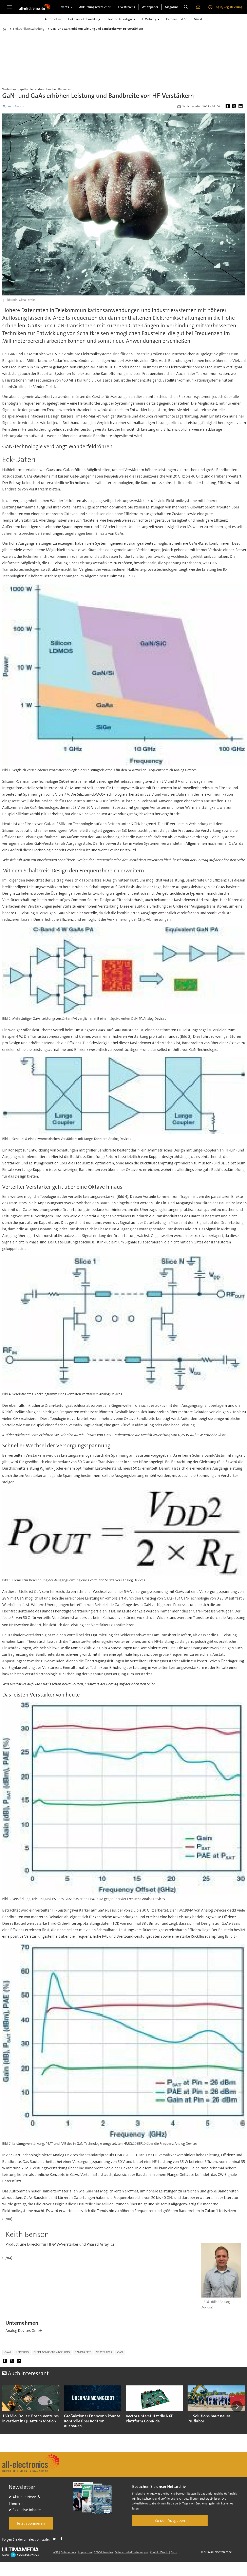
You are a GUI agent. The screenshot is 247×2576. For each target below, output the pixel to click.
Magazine (171, 7)
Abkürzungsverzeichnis (95, 7)
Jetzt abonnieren (31, 2523)
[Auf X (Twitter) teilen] (235, 106)
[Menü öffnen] (9, 7)
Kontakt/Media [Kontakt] (159, 2552)
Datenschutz (68, 2552)
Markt (198, 19)
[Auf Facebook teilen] (228, 106)
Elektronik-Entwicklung (84, 19)
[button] (237, 2406)
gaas (7, 2352)
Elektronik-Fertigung (121, 19)
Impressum (85, 2552)
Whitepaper (150, 7)
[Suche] (186, 7)
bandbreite (83, 2352)
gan (120, 2352)
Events (64, 7)
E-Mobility (149, 19)
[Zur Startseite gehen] (35, 7)
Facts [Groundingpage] (174, 2552)
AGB (56, 2552)
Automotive (53, 19)
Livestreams (126, 7)
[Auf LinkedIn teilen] (241, 106)
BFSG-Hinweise (103, 2552)
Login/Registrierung (228, 7)
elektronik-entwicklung (52, 2352)
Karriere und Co (176, 19)
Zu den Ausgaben (170, 2520)
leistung (22, 2352)
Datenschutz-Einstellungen (131, 2552)
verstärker (104, 2352)
